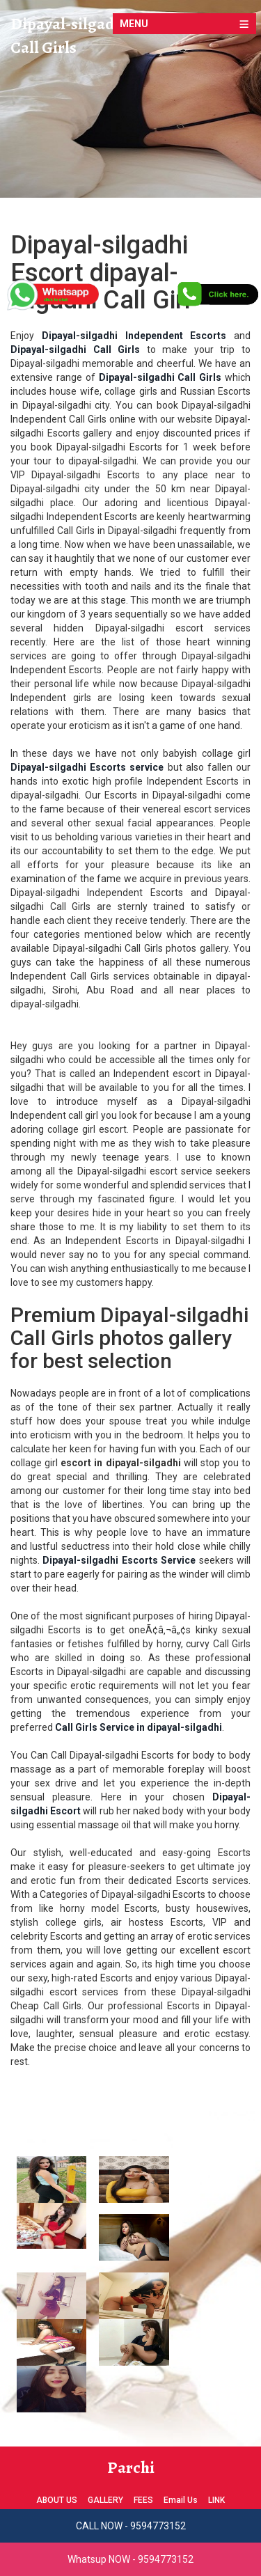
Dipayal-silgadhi (69, 24)
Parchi (131, 2467)
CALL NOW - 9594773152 (131, 2525)
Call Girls (43, 47)
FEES (143, 2500)
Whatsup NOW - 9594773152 (130, 2559)
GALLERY (105, 2500)
